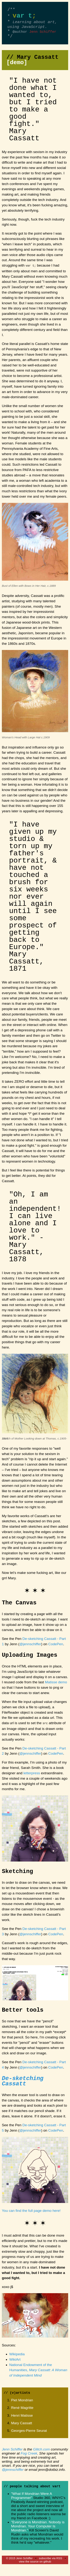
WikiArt (15, 2366)
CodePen (55, 1651)
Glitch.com (41, 2456)
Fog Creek (29, 2460)
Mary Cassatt (21, 2430)
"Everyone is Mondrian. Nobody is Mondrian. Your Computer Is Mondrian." (37, 2534)
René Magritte (22, 2415)
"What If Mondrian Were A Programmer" (31, 2504)
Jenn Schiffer (42, 37)
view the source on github (35, 2569)
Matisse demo (56, 1689)
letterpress (31, 1779)
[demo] (16, 70)
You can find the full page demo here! (31, 2217)
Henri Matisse (22, 2423)
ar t (24, 17)
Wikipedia (17, 2360)
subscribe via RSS (50, 2566)
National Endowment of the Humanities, (38, 2376)
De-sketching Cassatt (23, 2087)
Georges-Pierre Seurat (29, 2438)
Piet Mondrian (22, 2407)
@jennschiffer (30, 1651)
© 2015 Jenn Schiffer (19, 2566)
